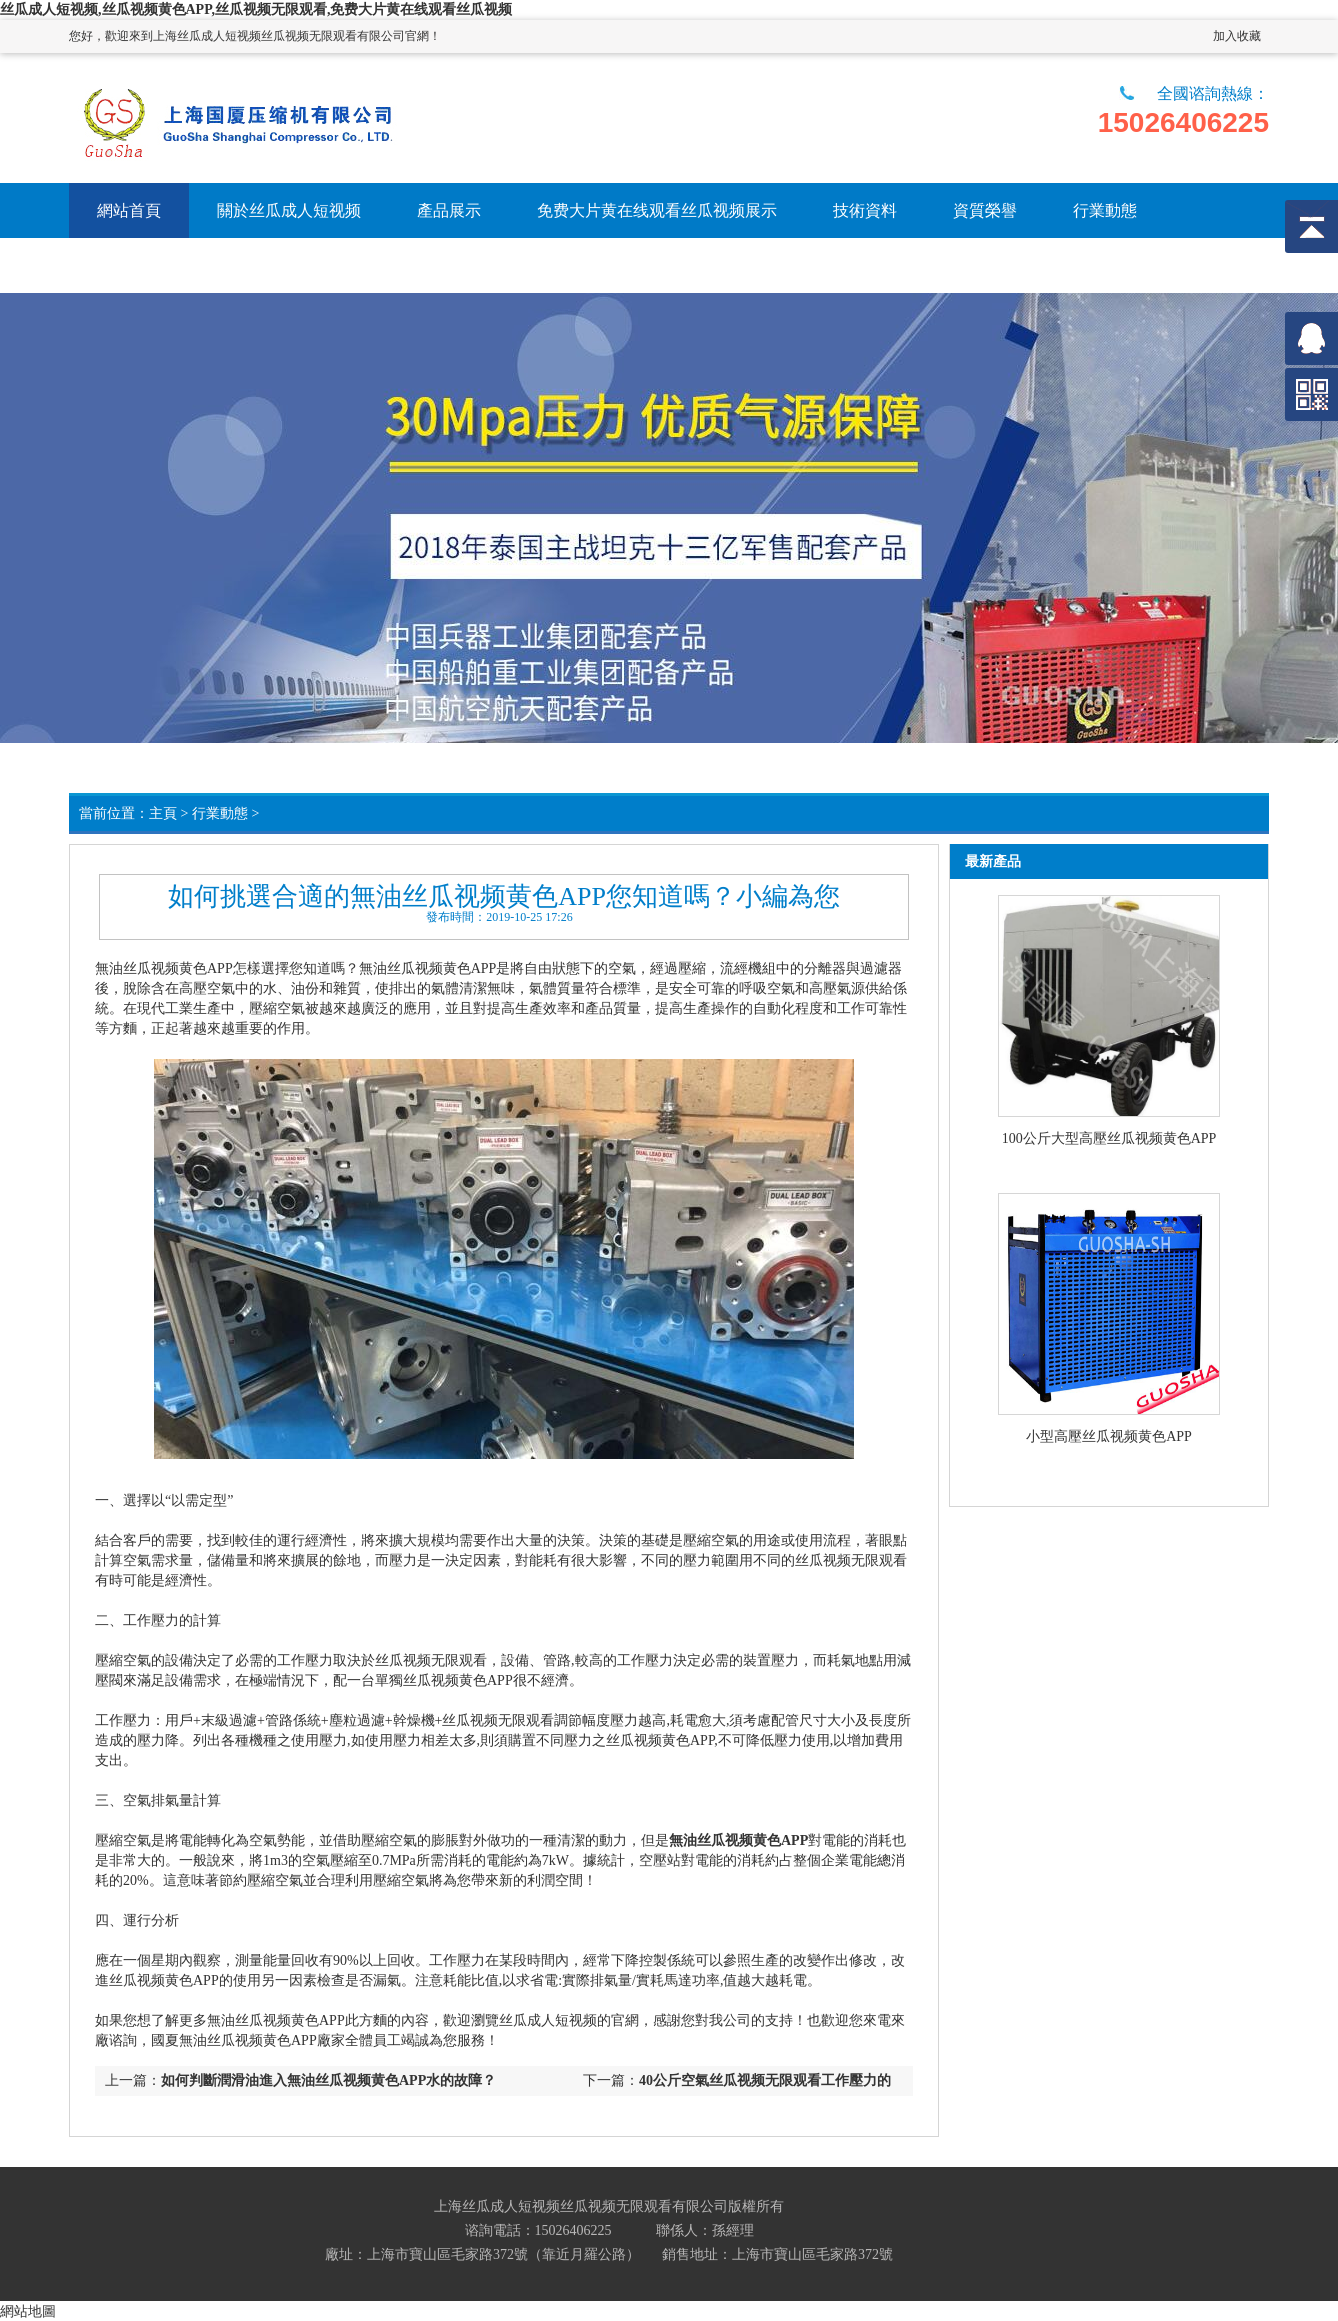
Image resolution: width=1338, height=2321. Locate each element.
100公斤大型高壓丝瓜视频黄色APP (1109, 1138)
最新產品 (993, 861)
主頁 (163, 813)
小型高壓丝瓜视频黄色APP (1109, 1436)
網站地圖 (28, 2311)
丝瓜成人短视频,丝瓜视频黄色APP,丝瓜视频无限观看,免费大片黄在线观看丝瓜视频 (256, 9)
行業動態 (220, 813)
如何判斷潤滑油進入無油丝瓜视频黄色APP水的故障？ (328, 2080)
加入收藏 (1237, 36)
